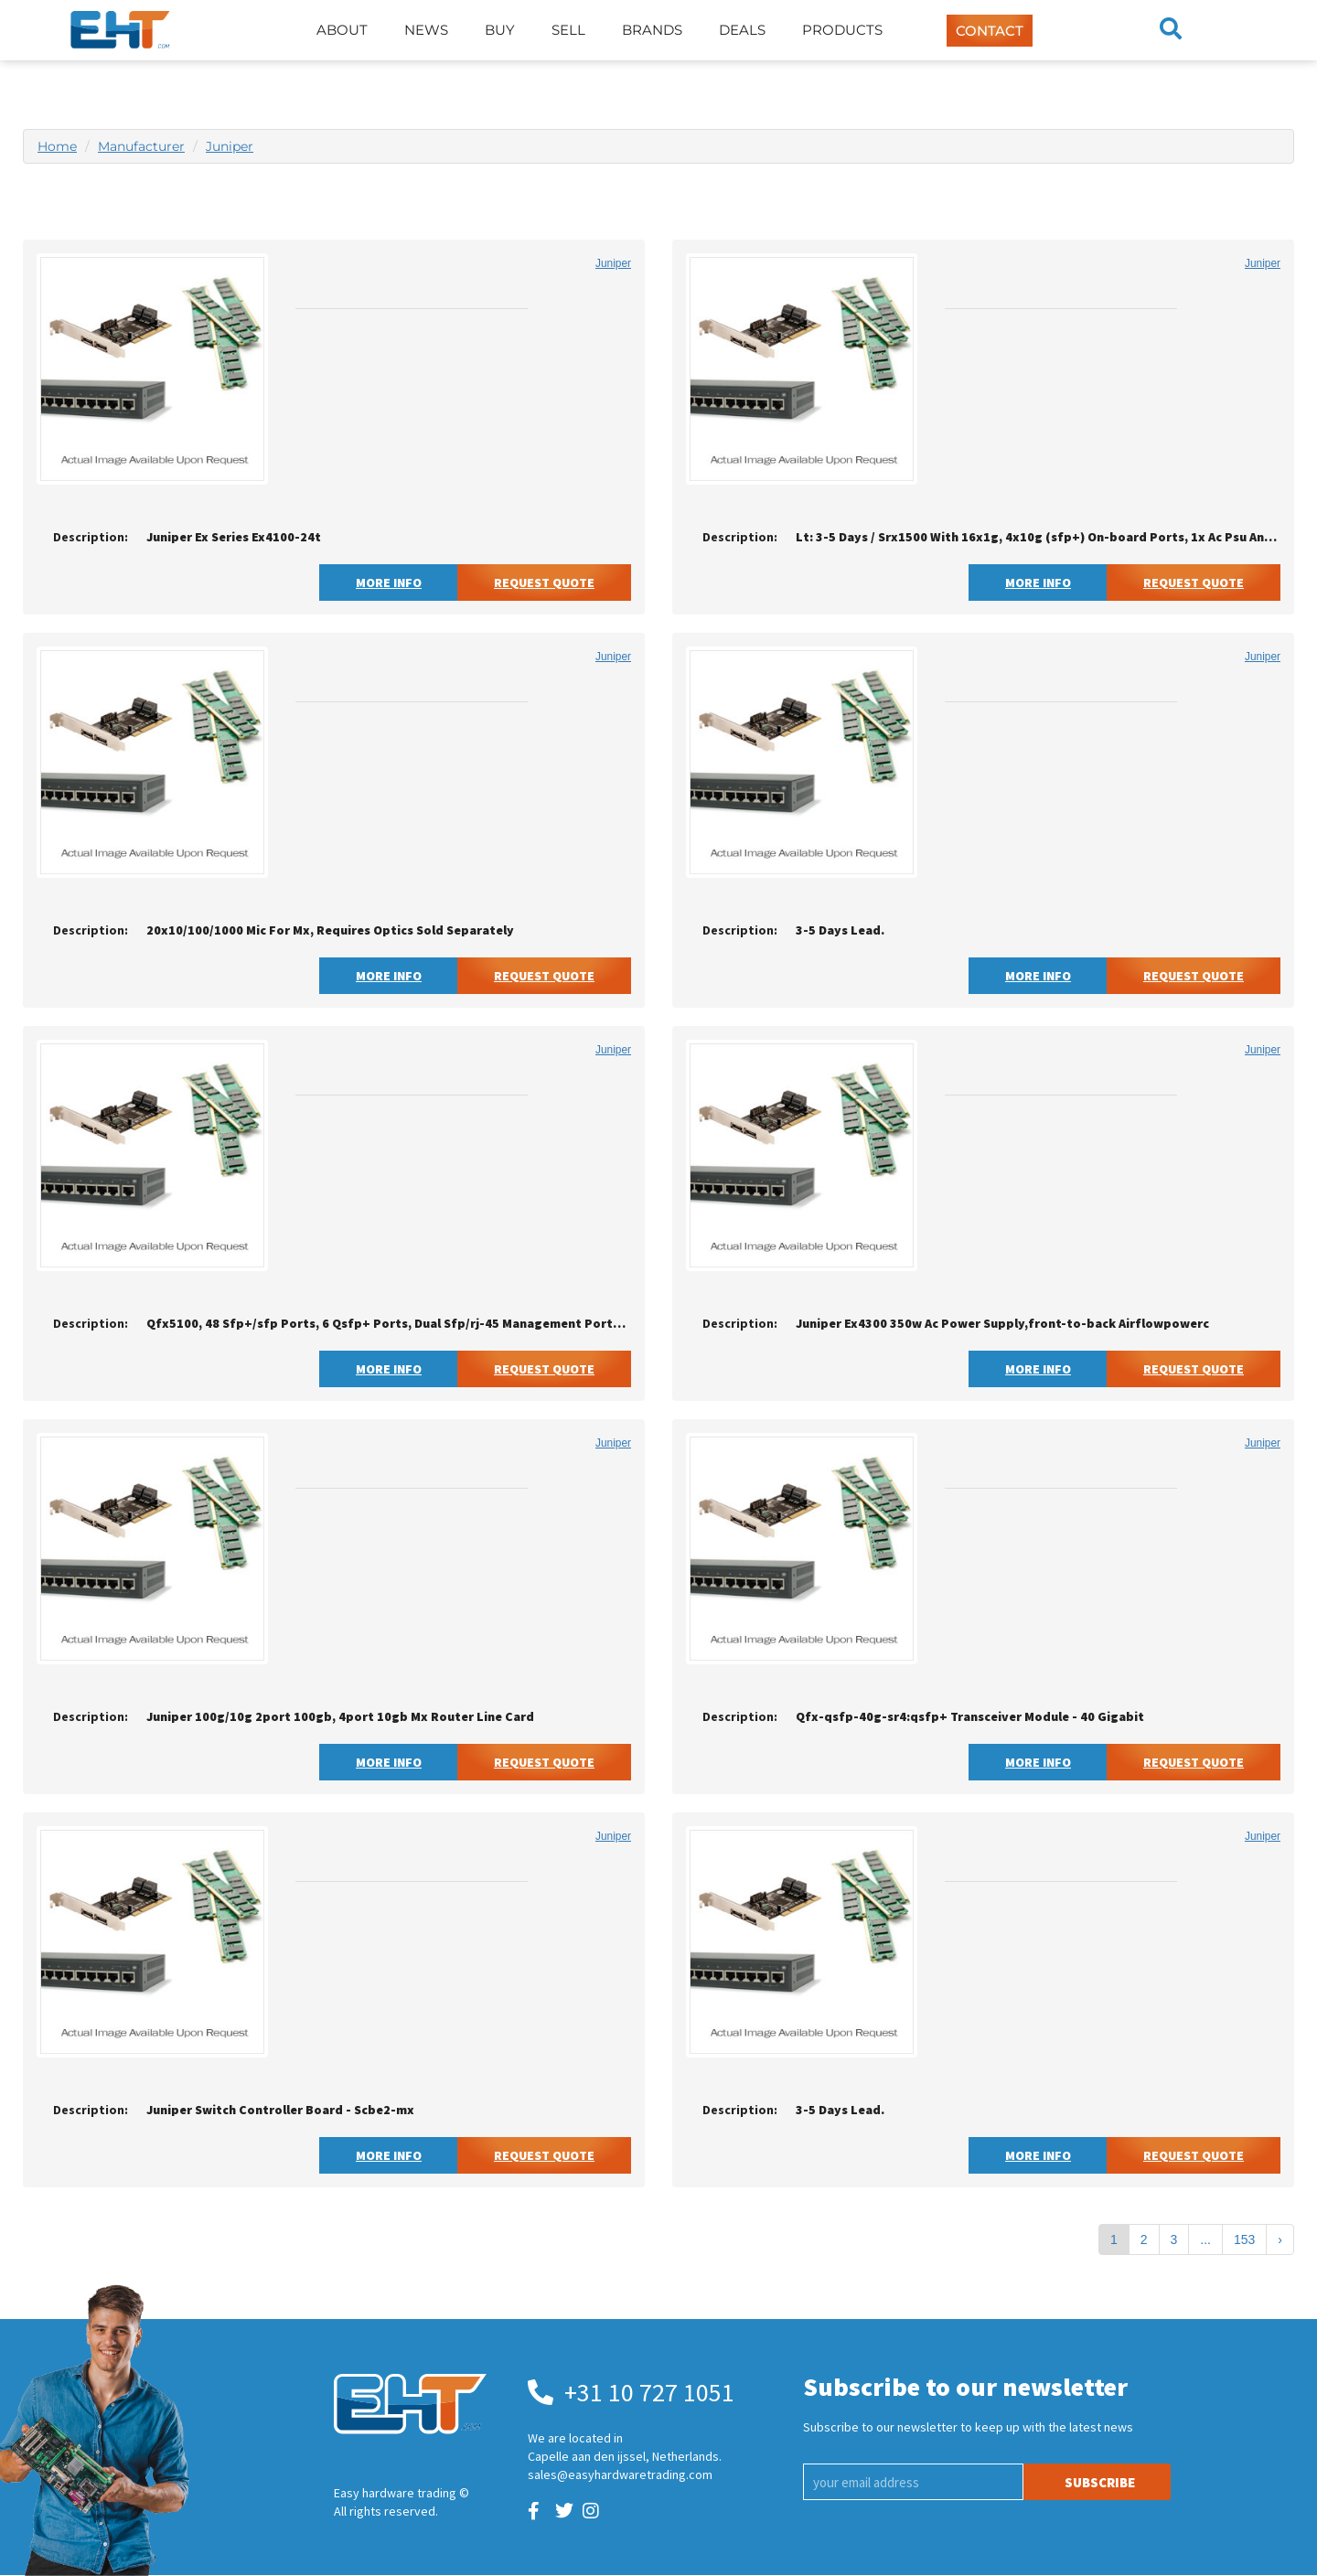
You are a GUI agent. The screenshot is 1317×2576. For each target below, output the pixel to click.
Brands (652, 29)
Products (842, 29)
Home (57, 146)
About (342, 29)
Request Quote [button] (544, 582)
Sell (568, 29)
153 (1244, 2239)
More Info (389, 582)
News (426, 29)
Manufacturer (141, 146)
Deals (742, 29)
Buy (500, 29)
